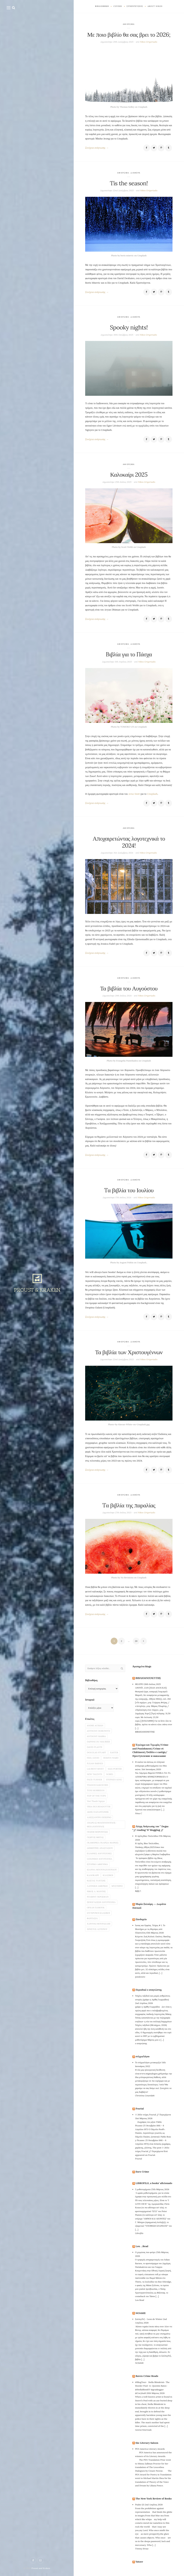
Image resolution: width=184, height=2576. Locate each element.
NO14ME (140, 2313)
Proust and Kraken (40, 2568)
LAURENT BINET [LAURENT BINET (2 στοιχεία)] (95, 1768)
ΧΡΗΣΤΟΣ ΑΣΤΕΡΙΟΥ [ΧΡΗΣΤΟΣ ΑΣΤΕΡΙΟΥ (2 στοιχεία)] (97, 1929)
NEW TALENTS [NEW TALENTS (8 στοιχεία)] (94, 1774)
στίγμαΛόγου (142, 2056)
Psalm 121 (139, 2504)
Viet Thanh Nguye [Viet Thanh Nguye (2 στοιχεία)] (96, 1801)
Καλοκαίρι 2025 (129, 474)
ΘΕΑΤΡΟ (139, 1684)
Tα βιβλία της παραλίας (128, 1505)
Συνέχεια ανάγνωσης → (97, 147)
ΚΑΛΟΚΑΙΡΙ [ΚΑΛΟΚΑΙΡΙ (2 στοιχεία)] (93, 1875)
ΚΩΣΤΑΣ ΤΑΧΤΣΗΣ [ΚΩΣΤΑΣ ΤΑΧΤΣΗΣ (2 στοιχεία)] (96, 1880)
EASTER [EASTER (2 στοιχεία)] (114, 1752)
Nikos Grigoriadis (148, 41)
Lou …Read (141, 2246)
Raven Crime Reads (146, 2376)
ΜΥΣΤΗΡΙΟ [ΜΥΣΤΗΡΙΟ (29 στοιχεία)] (117, 1886)
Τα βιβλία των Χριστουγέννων (128, 1352)
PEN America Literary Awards (150, 2448)
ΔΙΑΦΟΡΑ (135, 173)
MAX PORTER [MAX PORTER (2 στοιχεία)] (115, 1768)
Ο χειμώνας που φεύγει (145, 2252)
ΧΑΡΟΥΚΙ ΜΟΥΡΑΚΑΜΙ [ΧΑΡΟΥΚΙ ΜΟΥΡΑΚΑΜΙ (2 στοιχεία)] (98, 1923)
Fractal (139, 2108)
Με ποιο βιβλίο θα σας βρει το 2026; (128, 34)
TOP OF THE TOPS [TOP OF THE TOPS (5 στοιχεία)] (96, 1795)
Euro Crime (142, 2171)
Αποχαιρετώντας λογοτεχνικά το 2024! (129, 842)
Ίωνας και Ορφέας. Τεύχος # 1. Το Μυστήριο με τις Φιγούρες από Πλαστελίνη (150, 1929)
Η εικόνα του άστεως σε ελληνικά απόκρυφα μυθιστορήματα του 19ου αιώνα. (151, 1766)
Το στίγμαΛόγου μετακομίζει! (148, 2062)
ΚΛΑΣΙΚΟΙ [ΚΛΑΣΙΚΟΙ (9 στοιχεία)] (108, 1875)
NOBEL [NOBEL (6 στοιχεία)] (109, 1774)
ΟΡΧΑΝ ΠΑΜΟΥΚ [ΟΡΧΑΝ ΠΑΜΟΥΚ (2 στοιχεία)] (95, 1907)
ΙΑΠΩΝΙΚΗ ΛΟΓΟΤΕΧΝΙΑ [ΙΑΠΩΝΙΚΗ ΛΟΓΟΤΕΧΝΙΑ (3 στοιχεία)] (99, 1858)
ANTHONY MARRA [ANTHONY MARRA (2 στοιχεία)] (96, 1736)
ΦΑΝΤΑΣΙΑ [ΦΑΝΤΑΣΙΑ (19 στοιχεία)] (92, 1918)
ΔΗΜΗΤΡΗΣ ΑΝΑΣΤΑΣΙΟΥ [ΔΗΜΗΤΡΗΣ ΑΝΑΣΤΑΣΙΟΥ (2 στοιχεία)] (100, 1848)
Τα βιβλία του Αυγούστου (128, 988)
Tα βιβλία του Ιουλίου (128, 1190)
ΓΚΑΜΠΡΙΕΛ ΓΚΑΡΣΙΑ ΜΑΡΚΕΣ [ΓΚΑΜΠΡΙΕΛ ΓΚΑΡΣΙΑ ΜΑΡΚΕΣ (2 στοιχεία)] (102, 1842)
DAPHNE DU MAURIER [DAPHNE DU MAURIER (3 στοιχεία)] (98, 1741)
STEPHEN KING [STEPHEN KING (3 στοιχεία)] (114, 1779)
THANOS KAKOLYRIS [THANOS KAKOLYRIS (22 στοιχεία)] (97, 1785)
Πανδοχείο (141, 1919)
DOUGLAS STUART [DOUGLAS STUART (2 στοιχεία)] (96, 1752)
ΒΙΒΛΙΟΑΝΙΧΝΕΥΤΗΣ (148, 1678)
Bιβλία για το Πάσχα (129, 654)
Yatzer (139, 2561)
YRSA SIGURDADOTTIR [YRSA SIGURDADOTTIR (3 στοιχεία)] (98, 1806)
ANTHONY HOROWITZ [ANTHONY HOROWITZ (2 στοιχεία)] (98, 1730)
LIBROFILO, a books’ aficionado (153, 2183)
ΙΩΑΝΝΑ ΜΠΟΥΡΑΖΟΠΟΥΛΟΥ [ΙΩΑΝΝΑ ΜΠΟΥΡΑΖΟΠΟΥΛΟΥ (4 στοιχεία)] (102, 1869)
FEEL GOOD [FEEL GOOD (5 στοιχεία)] (93, 1757)
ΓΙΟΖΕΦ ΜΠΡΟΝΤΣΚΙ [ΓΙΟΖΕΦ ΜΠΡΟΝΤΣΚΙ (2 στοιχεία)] (97, 1832)
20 (136, 1641)
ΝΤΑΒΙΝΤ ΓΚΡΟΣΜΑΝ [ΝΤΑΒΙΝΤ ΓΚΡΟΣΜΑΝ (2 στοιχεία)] (97, 1896)
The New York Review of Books (153, 2498)
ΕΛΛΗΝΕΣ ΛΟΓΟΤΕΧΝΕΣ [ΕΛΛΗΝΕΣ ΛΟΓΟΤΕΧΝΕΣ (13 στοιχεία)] (99, 1853)
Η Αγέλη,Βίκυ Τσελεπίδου (146, 1836)
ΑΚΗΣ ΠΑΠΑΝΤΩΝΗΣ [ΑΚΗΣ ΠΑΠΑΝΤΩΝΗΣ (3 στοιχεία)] (98, 1812)
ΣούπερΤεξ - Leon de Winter (148, 2319)
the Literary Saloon (146, 2442)
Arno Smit (134, 793)
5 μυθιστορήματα (143, 2189)
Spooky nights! (129, 327)
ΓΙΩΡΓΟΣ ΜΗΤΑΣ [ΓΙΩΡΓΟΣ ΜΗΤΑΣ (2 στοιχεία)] (95, 1837)
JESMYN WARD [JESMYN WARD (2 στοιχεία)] (110, 1757)
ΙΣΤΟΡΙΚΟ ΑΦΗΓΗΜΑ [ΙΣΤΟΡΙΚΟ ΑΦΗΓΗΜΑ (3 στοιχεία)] (97, 1864)
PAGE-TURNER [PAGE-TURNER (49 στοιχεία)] (94, 1779)
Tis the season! (129, 183)
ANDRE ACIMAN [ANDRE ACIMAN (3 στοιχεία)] (95, 1725)
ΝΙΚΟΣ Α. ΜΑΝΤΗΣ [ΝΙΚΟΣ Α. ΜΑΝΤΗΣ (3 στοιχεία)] (96, 1891)
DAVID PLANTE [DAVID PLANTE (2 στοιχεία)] (94, 1747)
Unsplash (152, 793)
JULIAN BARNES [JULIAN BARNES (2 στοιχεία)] (95, 1763)
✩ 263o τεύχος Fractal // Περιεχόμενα (153, 2114)
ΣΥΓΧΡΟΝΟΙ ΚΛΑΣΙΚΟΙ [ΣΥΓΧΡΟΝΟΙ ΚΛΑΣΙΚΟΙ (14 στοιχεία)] (98, 1913)
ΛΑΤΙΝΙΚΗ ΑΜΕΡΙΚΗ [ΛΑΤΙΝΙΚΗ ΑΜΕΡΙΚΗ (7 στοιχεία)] (97, 1886)
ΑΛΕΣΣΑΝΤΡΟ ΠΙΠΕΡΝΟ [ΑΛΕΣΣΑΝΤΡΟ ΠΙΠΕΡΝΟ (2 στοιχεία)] (99, 1817)
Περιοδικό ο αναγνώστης (148, 1989)
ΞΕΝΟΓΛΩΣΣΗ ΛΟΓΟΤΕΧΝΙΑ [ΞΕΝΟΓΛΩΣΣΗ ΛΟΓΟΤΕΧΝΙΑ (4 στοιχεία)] (101, 1902)
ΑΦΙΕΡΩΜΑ (129, 24)
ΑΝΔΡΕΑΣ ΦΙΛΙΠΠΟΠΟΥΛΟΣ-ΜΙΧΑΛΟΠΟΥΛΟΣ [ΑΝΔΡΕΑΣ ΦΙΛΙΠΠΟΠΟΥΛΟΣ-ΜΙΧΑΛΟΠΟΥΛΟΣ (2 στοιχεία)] (101, 1824)
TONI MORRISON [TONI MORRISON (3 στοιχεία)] (95, 1790)
